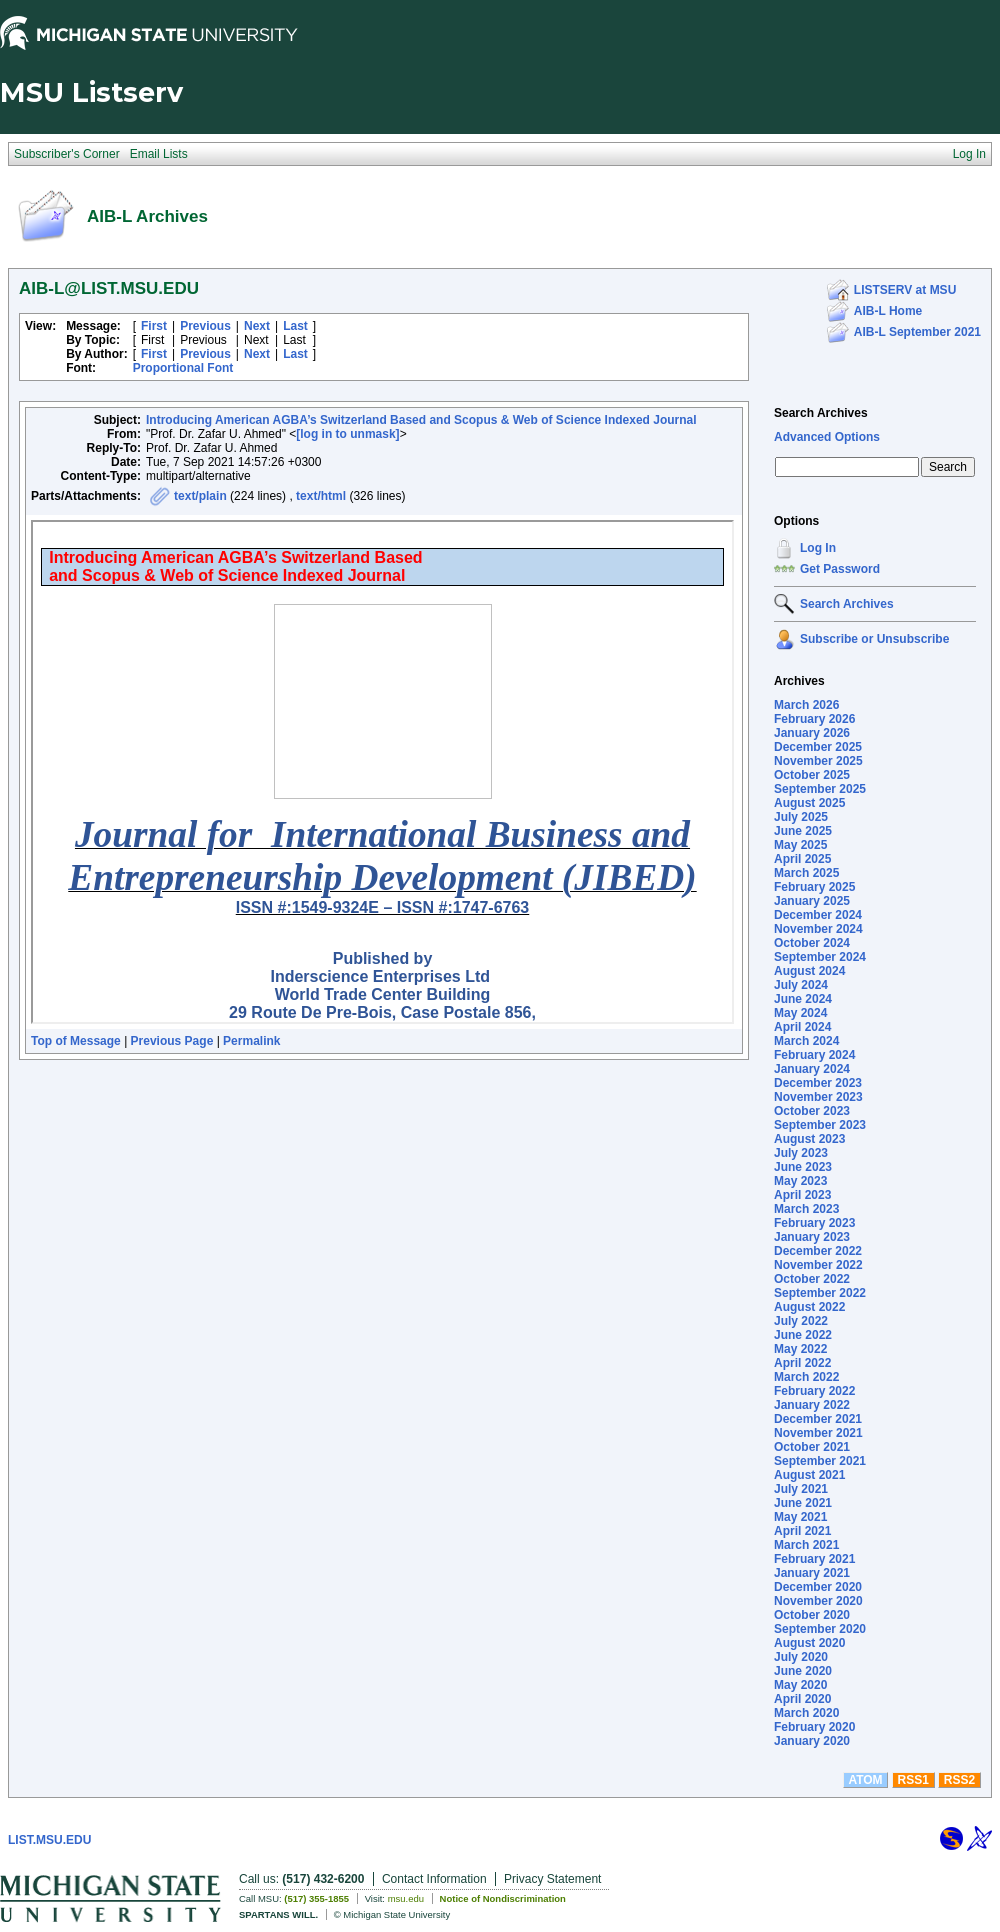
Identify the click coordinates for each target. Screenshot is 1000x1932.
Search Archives (821, 413)
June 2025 (803, 831)
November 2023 (818, 1097)
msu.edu (406, 1898)
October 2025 (812, 775)
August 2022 (809, 1307)
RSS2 (959, 1780)
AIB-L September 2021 (917, 332)
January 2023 (812, 1237)
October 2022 (812, 1279)
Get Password (840, 569)
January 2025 (812, 901)
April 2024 (802, 1027)
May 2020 (800, 1685)
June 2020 (803, 1671)
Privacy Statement (552, 1879)
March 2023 (806, 1209)
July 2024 (801, 985)
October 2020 (812, 1615)
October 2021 (812, 1447)
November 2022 (818, 1265)
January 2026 (812, 733)
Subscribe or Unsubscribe (874, 639)
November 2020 (818, 1601)
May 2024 (800, 1013)
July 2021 (801, 1489)
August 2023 (809, 1139)
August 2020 (809, 1643)
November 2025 (818, 761)
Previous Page (172, 1041)
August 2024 (809, 971)
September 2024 (820, 957)
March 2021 (806, 1545)
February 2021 (814, 1559)
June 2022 (803, 1335)
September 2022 (820, 1293)
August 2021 (809, 1475)
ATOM (865, 1780)
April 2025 (802, 859)
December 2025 (818, 747)
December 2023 (818, 1083)
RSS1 (913, 1780)
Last (295, 326)
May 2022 (800, 1349)
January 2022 (812, 1405)
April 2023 (802, 1195)
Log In (818, 548)
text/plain (200, 496)
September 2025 (820, 789)
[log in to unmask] (347, 434)
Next (257, 326)
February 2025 (814, 887)
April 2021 (802, 1531)
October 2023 (812, 1111)
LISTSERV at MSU (905, 290)
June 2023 (803, 1167)
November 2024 (818, 929)
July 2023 (801, 1153)
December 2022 (818, 1251)
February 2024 (814, 1055)
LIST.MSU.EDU (49, 1840)
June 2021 (803, 1503)
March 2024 (806, 1041)
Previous (205, 326)
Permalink (251, 1041)
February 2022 (814, 1391)
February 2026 (814, 719)
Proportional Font (183, 368)
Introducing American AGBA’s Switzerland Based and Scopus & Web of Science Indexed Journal (421, 420)
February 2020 (814, 1727)
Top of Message (76, 1041)
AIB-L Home (888, 311)
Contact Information (434, 1879)
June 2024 (803, 999)
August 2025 (809, 803)
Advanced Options (827, 437)
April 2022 (802, 1363)
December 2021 (818, 1419)
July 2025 (801, 817)
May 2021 (800, 1517)
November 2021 (818, 1433)
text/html (321, 496)
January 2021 (812, 1573)
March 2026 (806, 705)
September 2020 (820, 1629)
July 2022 (801, 1321)
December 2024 (818, 915)
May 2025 (800, 845)
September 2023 (820, 1125)
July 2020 (801, 1657)
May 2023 (800, 1181)
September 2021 (820, 1461)
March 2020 (806, 1713)
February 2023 (814, 1223)
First (154, 326)
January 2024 (812, 1069)
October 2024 (812, 943)
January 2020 (812, 1741)
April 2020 (802, 1699)
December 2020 (818, 1587)
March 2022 (806, 1377)
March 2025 (806, 873)
